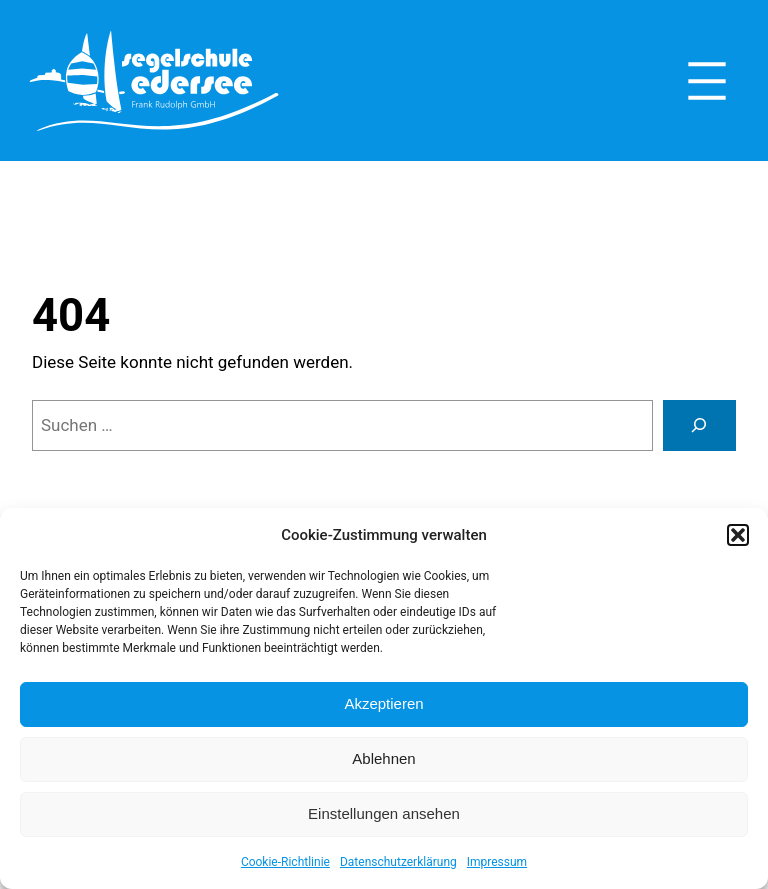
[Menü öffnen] (707, 81)
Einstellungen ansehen (384, 813)
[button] (738, 535)
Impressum (497, 862)
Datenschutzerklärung (398, 862)
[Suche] (699, 425)
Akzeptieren (383, 703)
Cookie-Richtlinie (285, 862)
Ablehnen (383, 758)
